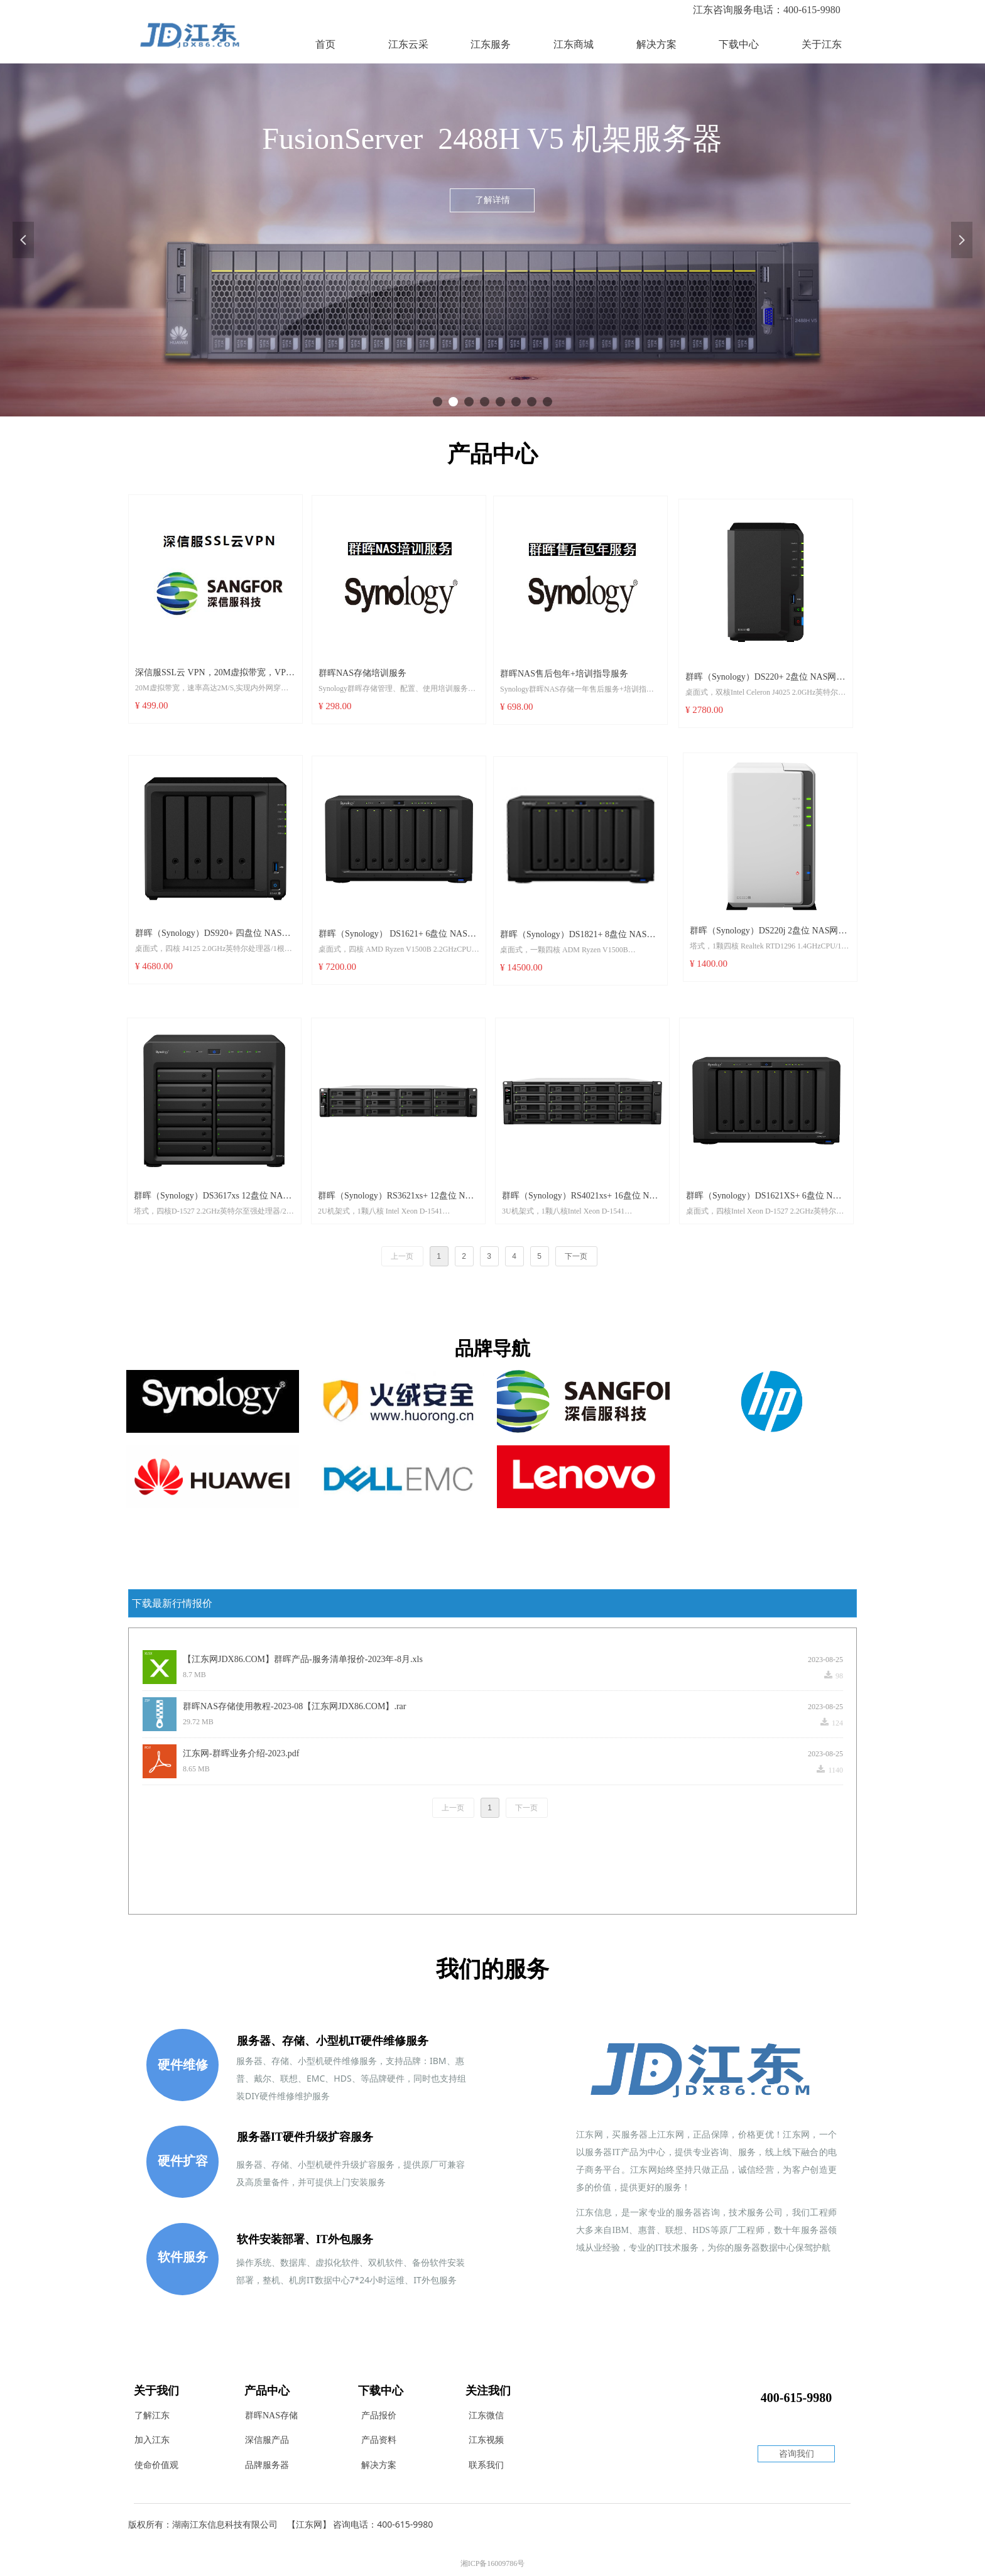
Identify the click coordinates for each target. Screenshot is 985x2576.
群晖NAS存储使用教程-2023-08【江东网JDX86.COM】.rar (294, 1706)
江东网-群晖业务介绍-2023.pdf (241, 1753)
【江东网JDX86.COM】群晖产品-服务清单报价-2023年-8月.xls (303, 1659)
